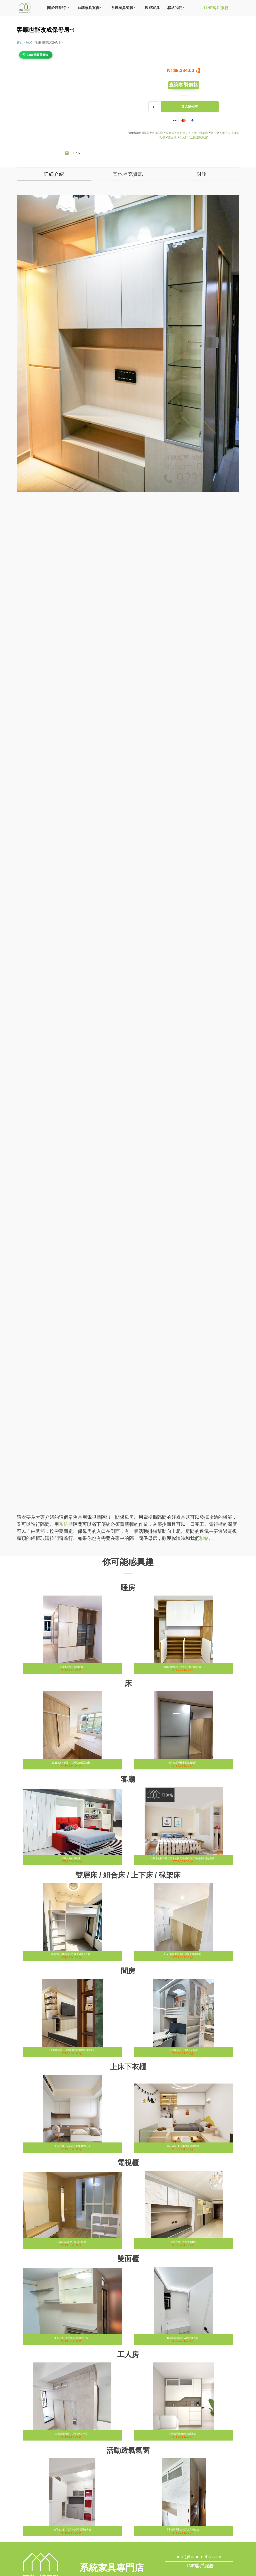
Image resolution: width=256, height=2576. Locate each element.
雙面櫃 (172, 137)
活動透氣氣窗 (199, 137)
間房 (213, 132)
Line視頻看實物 (38, 54)
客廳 (160, 132)
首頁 (20, 42)
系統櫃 (66, 1524)
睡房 (29, 42)
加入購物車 (189, 106)
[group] (72, 97)
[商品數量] (153, 106)
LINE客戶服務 (216, 8)
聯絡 (204, 1538)
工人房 (183, 137)
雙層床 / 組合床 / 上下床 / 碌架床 (186, 132)
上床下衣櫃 (226, 132)
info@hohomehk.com (199, 2556)
